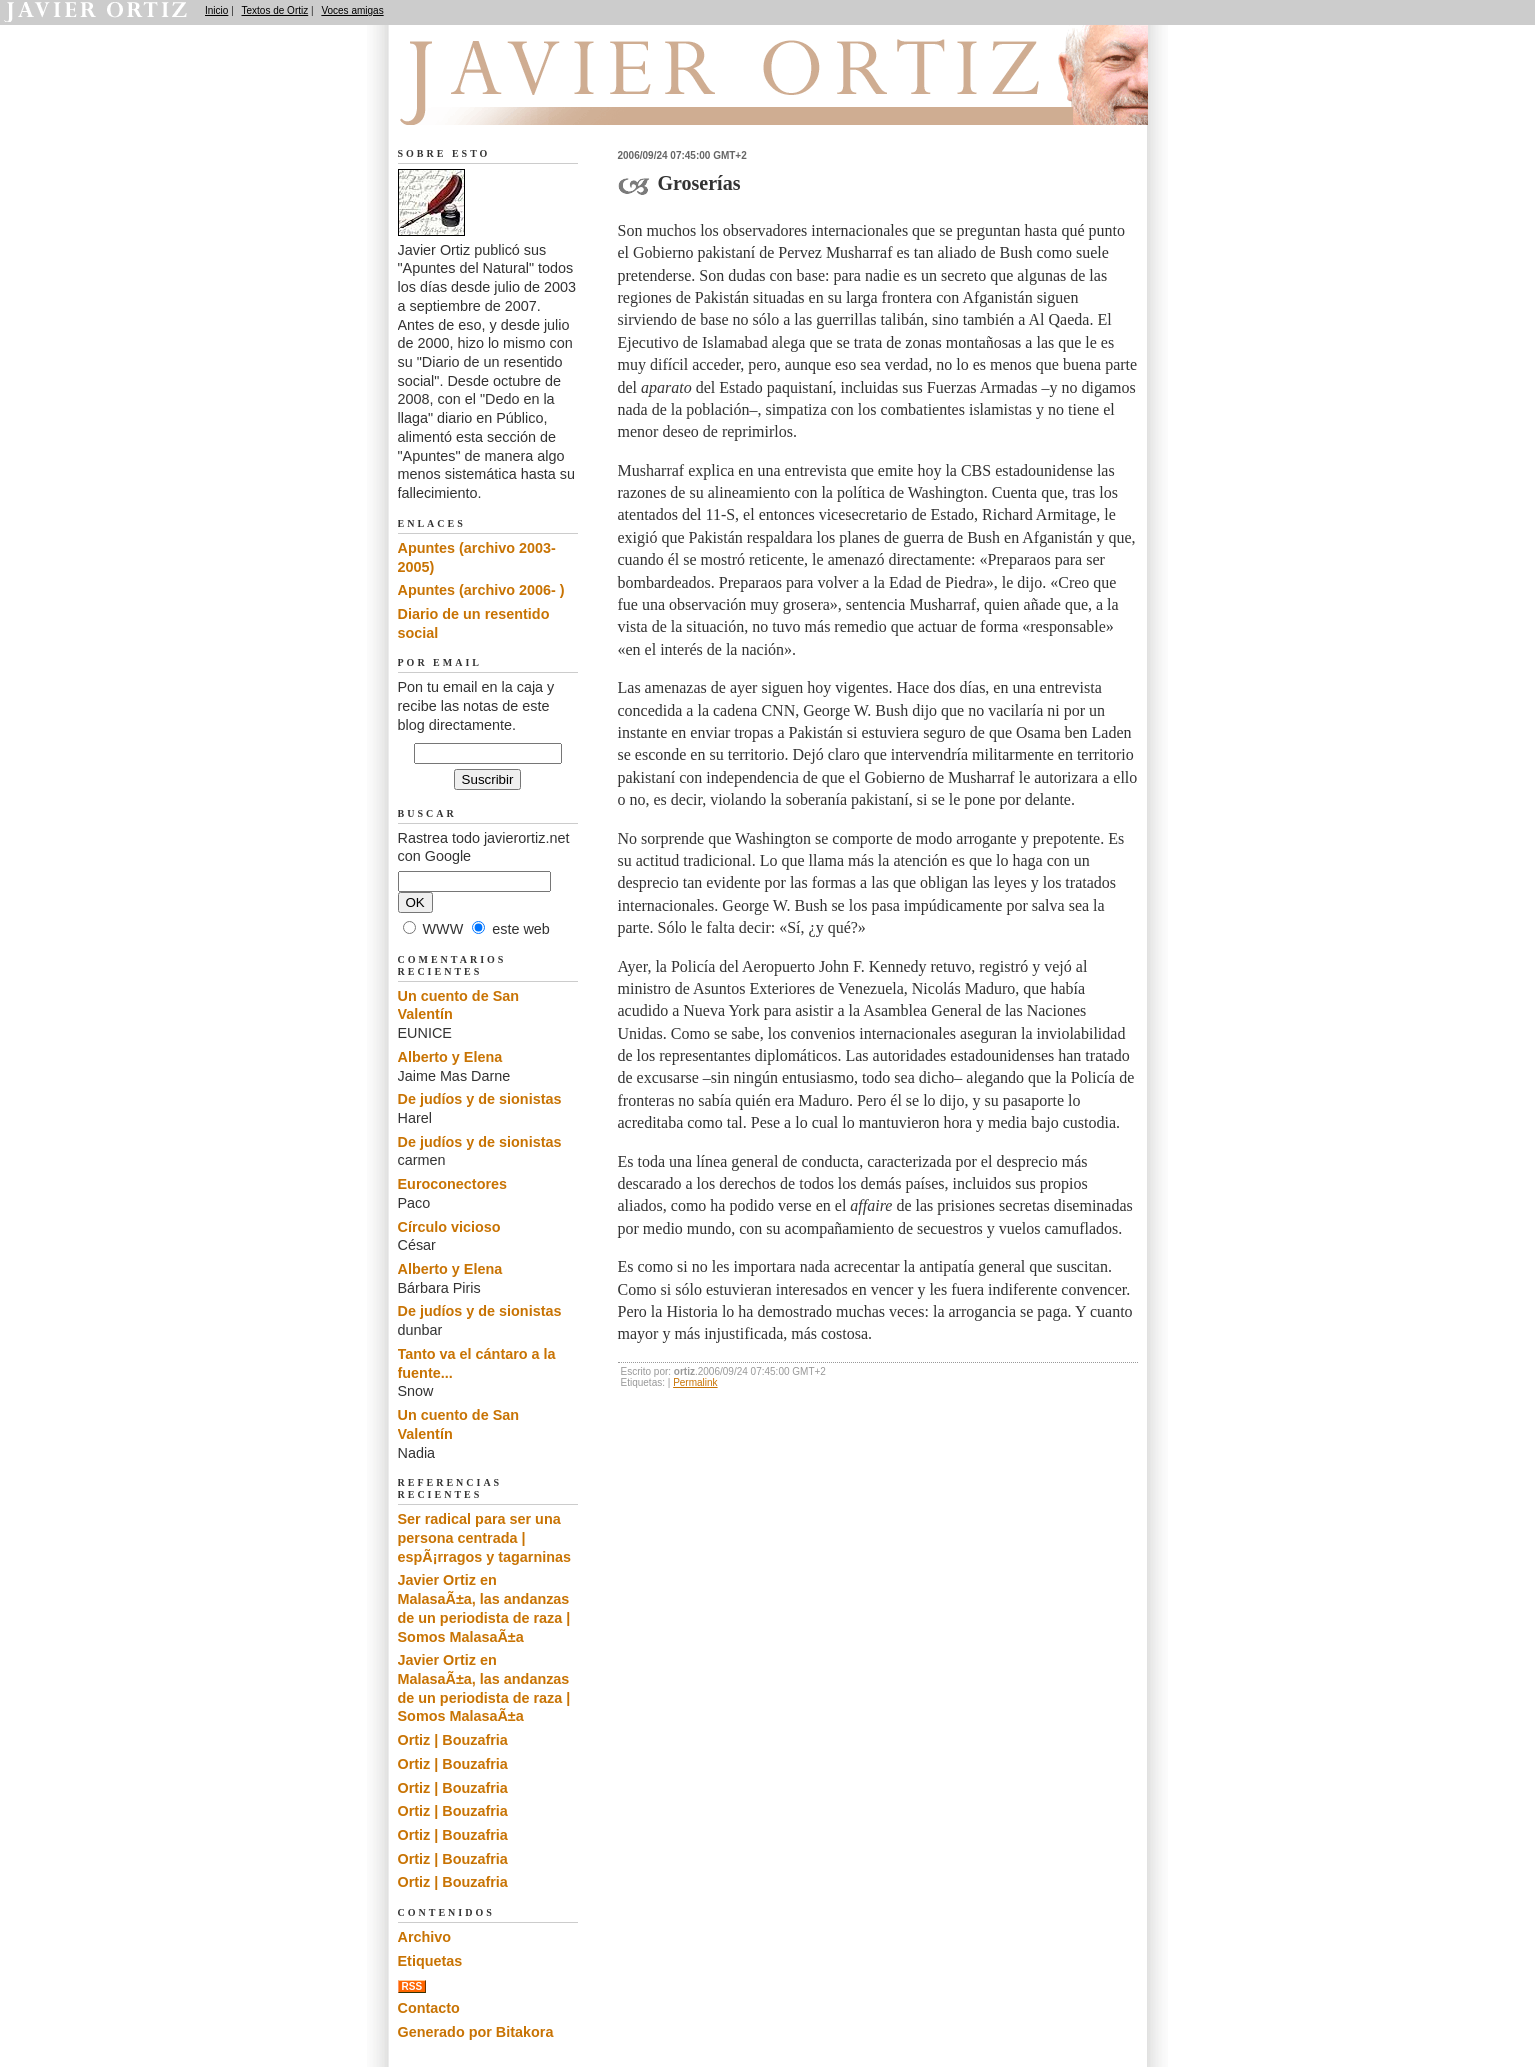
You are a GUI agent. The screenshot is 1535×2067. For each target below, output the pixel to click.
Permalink (695, 1382)
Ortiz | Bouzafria (453, 1740)
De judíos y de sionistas (480, 1099)
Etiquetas (430, 1961)
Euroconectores (453, 1184)
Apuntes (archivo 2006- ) (481, 590)
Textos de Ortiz (275, 10)
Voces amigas (352, 10)
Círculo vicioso (449, 1227)
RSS (412, 1986)
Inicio (216, 10)
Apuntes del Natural (510, 101)
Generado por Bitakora (476, 2032)
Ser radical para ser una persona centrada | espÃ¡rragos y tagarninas (485, 1537)
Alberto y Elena (450, 1057)
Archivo (425, 1937)
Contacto (429, 2008)
